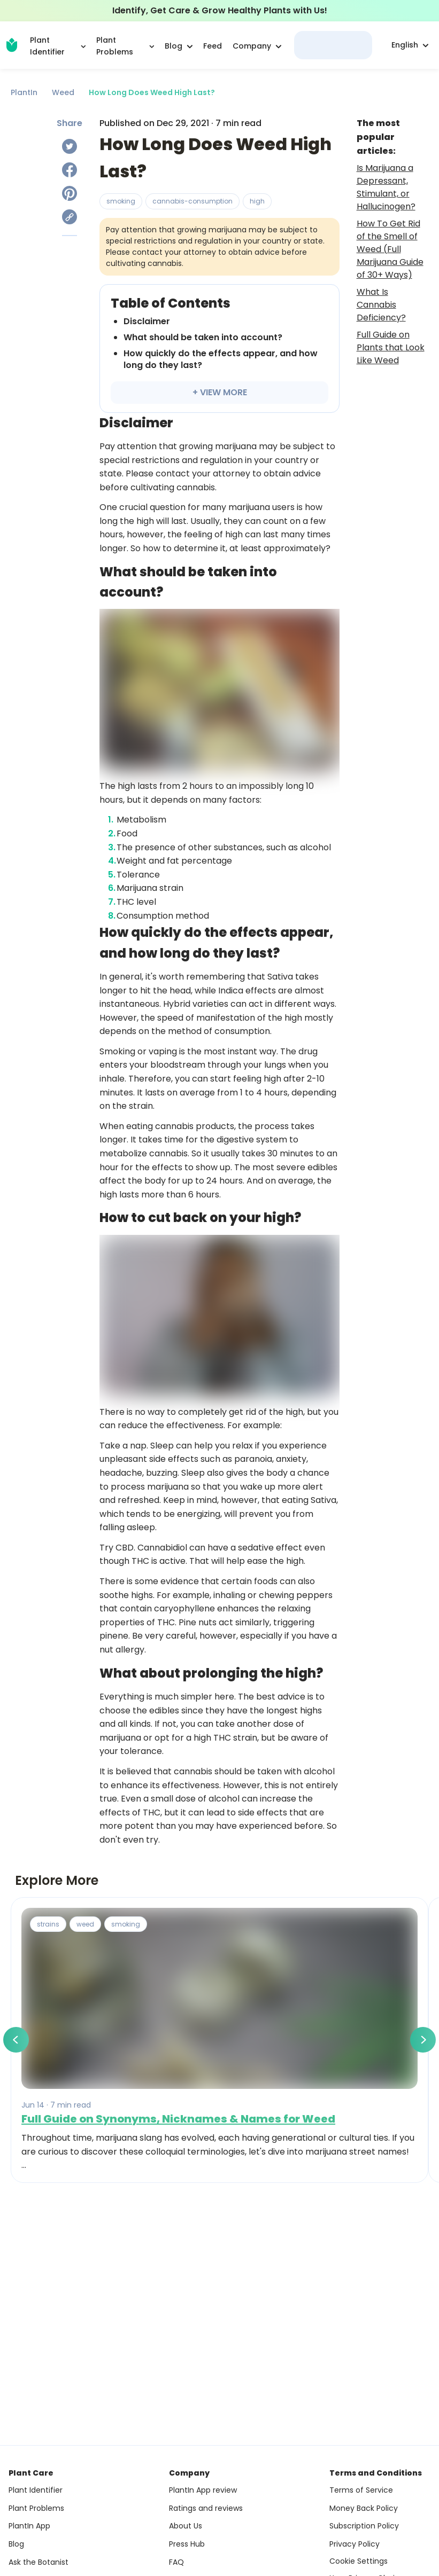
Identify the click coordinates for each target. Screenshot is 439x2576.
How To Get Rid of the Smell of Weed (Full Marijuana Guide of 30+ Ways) (390, 249)
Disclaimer (147, 321)
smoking (120, 201)
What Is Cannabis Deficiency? (381, 305)
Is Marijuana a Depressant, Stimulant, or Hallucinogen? (386, 187)
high (257, 201)
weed (85, 1924)
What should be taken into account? (203, 337)
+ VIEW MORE (219, 392)
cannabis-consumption (192, 201)
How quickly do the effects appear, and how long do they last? (221, 359)
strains (48, 1924)
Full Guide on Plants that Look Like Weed (391, 347)
